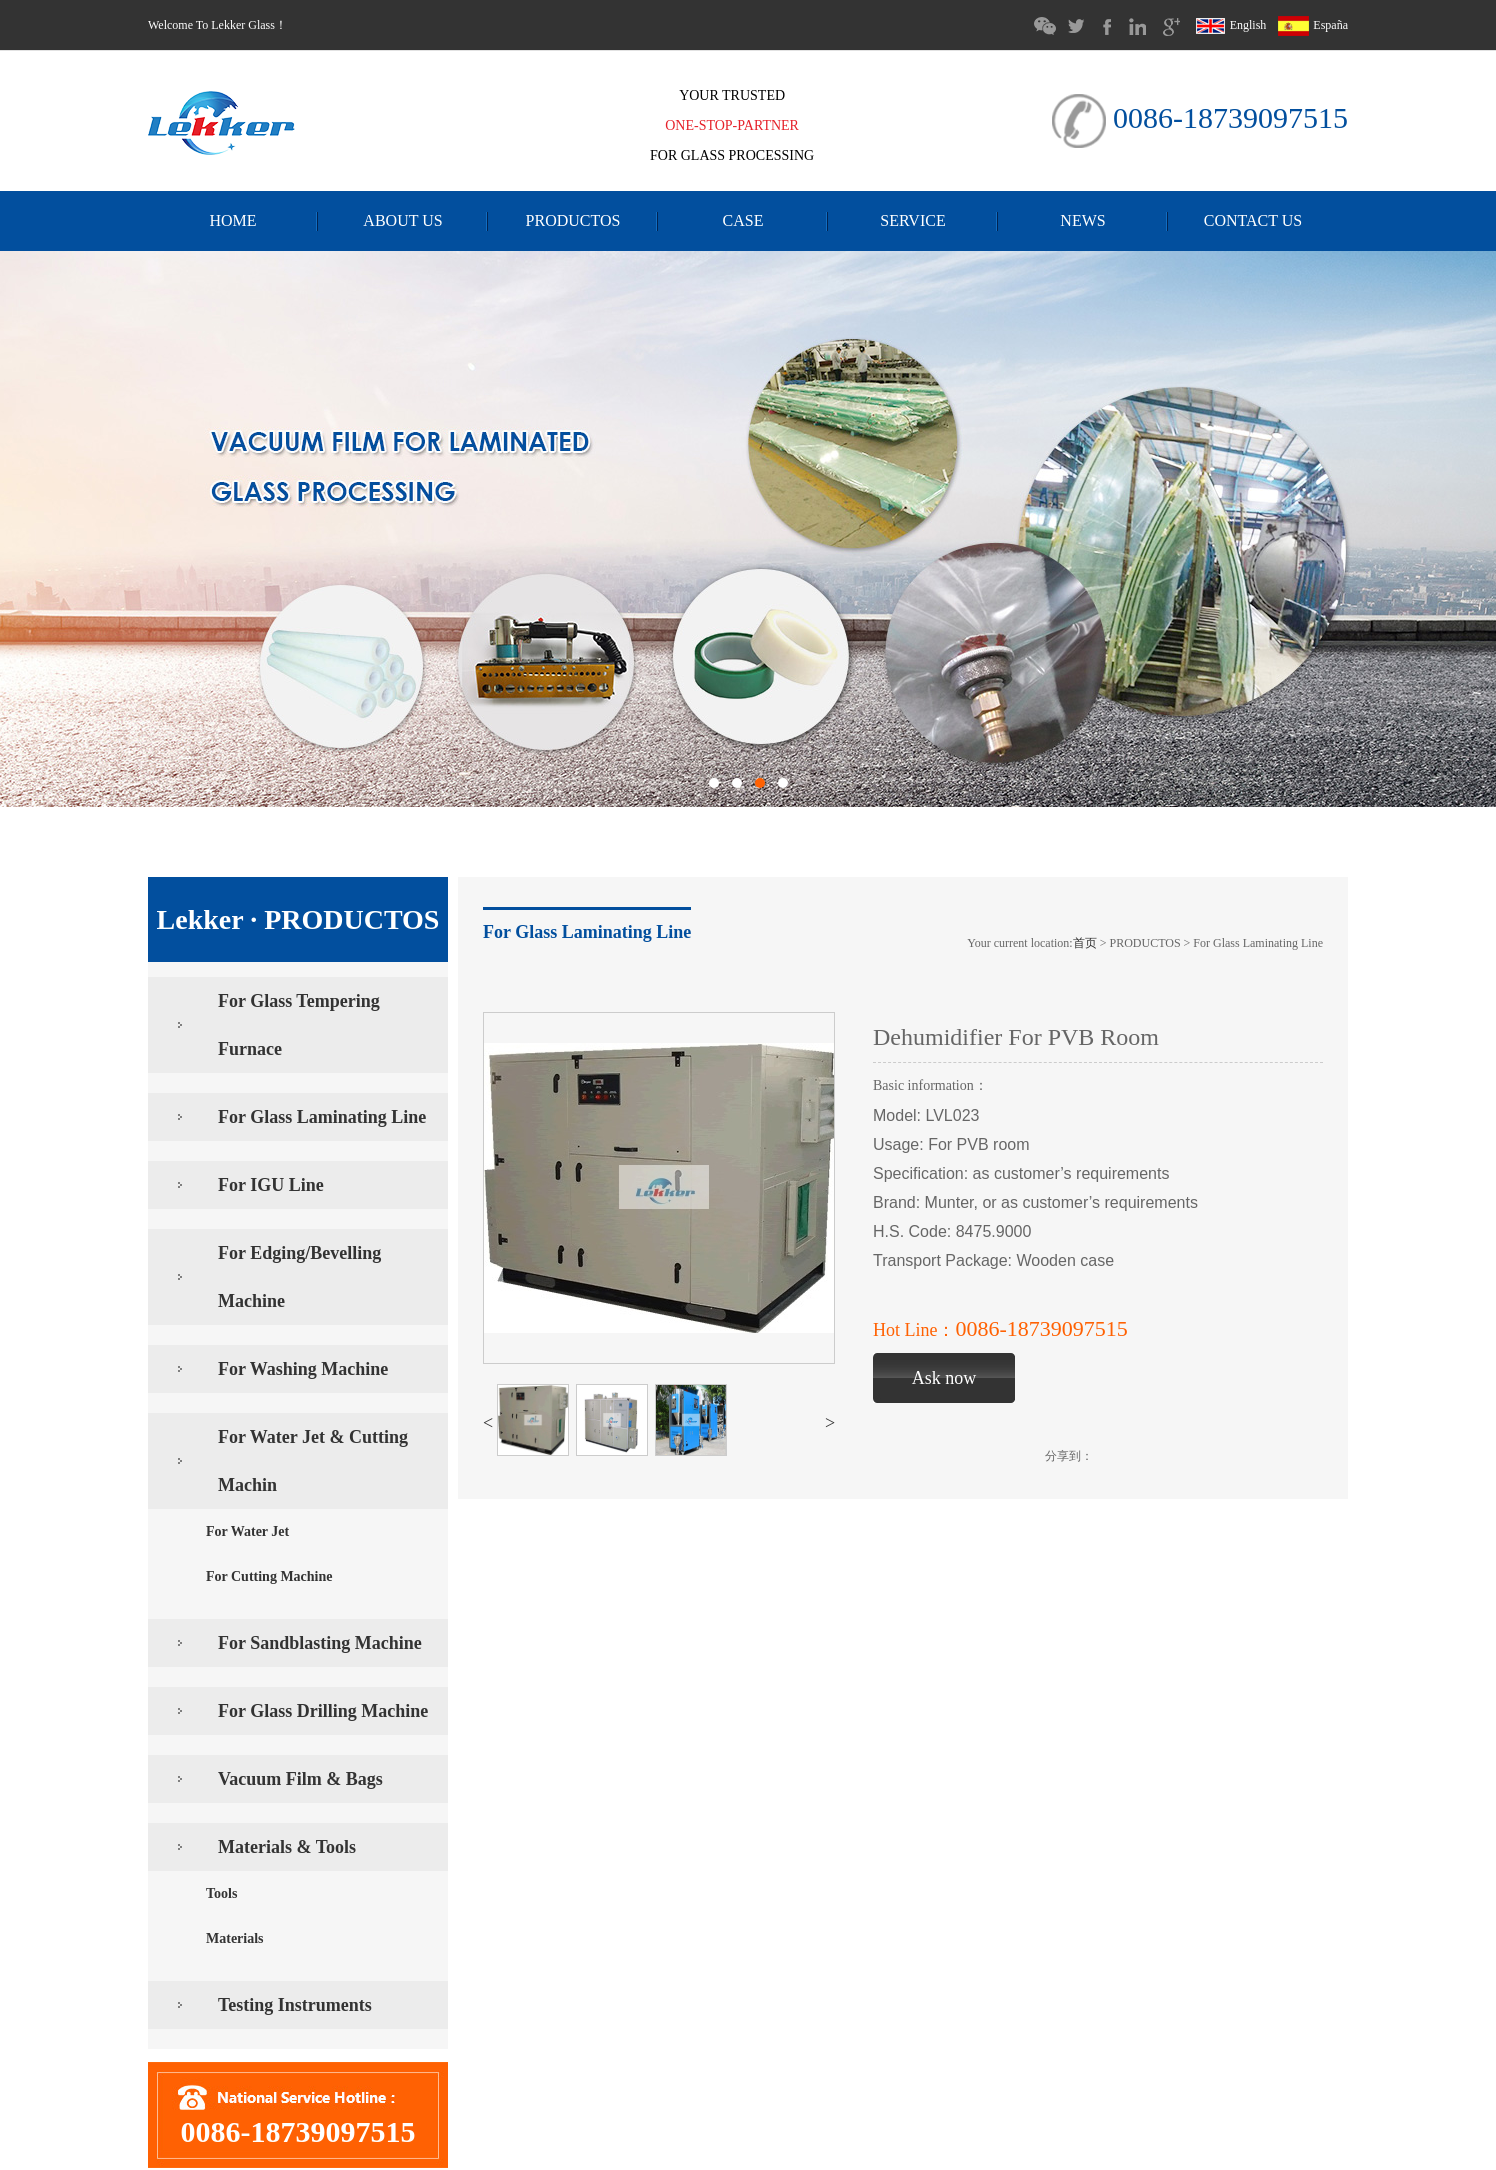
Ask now (944, 1378)
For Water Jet (247, 1531)
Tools (221, 1893)
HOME (232, 220)
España (1313, 25)
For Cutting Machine (269, 1576)
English (1232, 25)
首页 (1085, 943)
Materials (235, 1938)
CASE (743, 220)
